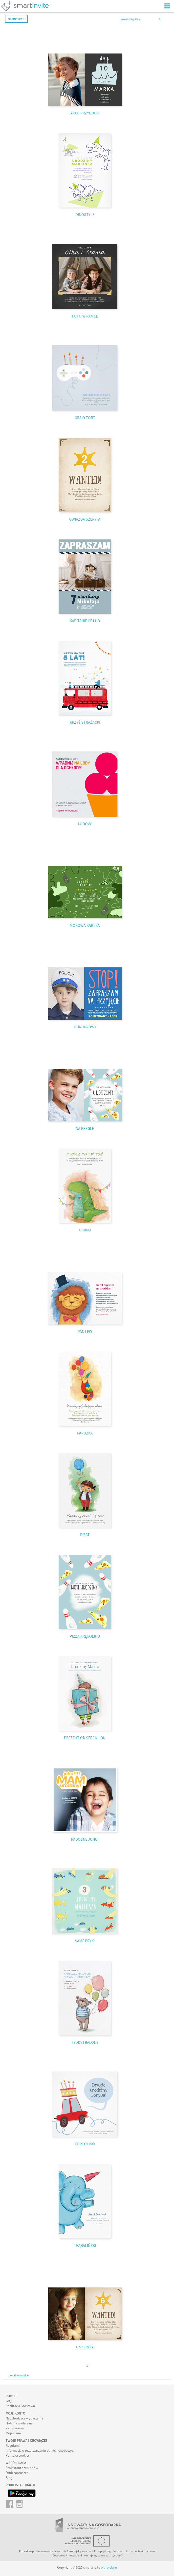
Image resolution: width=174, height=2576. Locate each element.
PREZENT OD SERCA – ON (85, 1737)
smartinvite (16, 19)
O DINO (85, 1229)
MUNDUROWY (84, 1026)
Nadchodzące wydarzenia (24, 2418)
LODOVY (85, 823)
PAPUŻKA (85, 1433)
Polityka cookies (18, 2455)
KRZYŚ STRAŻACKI (85, 722)
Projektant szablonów (22, 2468)
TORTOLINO (85, 2143)
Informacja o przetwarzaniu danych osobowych (40, 2450)
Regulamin (14, 2445)
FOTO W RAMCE (85, 316)
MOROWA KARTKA (85, 925)
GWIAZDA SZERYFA (84, 519)
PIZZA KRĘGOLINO (85, 1636)
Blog (9, 2477)
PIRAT (85, 1534)
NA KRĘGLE (85, 1128)
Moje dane (13, 2433)
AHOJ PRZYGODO (84, 112)
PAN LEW (85, 1331)
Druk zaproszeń (17, 2472)
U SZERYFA (85, 2346)
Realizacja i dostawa (20, 2406)
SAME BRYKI (85, 1940)
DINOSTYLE (84, 214)
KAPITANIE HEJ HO (85, 620)
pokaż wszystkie (130, 19)
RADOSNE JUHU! (85, 1839)
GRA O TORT (85, 417)
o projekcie (109, 2567)
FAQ (8, 2401)
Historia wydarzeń (19, 2423)
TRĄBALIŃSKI (85, 2245)
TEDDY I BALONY (84, 2042)
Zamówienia (15, 2428)
